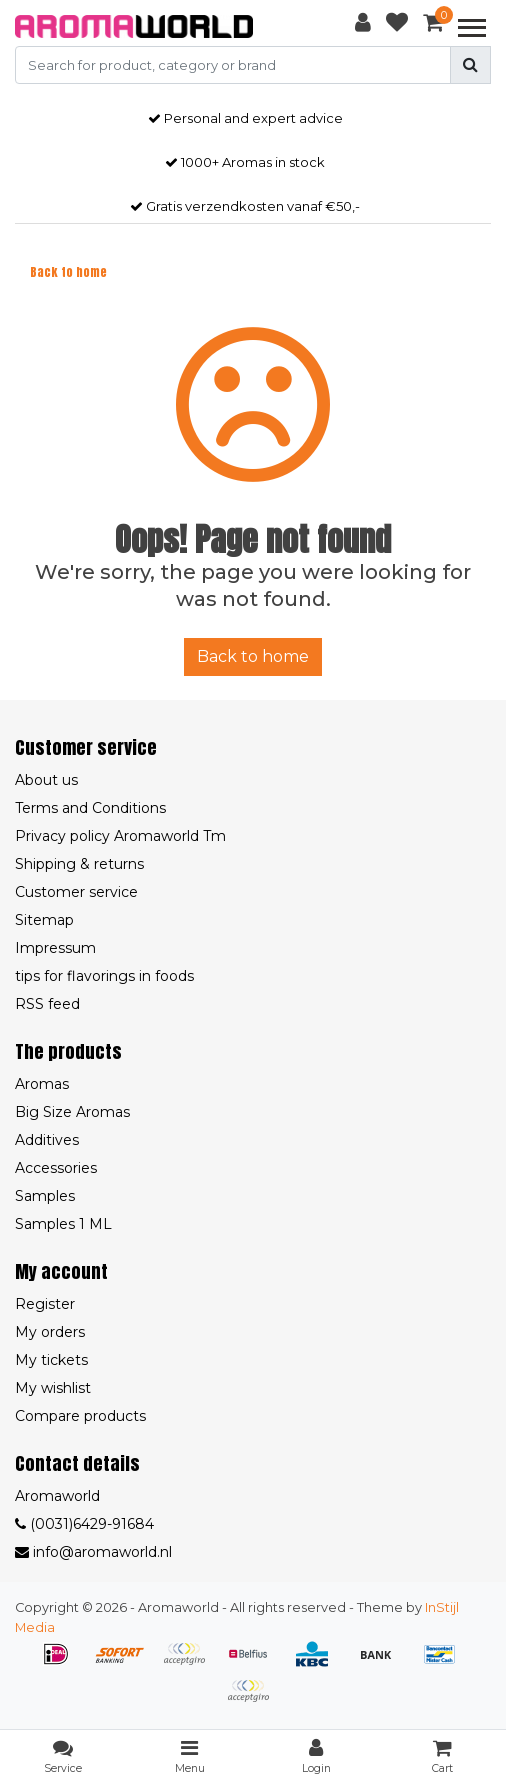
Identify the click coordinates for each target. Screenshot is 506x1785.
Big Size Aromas (72, 1112)
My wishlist (53, 1388)
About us (46, 780)
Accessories (56, 1168)
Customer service (76, 892)
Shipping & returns (79, 864)
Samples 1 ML (63, 1224)
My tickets (51, 1360)
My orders (50, 1332)
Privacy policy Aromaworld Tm (120, 836)
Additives (47, 1140)
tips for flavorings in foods (104, 976)
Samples (45, 1196)
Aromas (42, 1084)
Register (45, 1304)
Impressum (55, 948)
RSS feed (47, 1004)
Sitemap (44, 920)
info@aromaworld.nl (93, 1552)
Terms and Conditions (90, 808)
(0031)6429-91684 (84, 1524)
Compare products (80, 1416)
